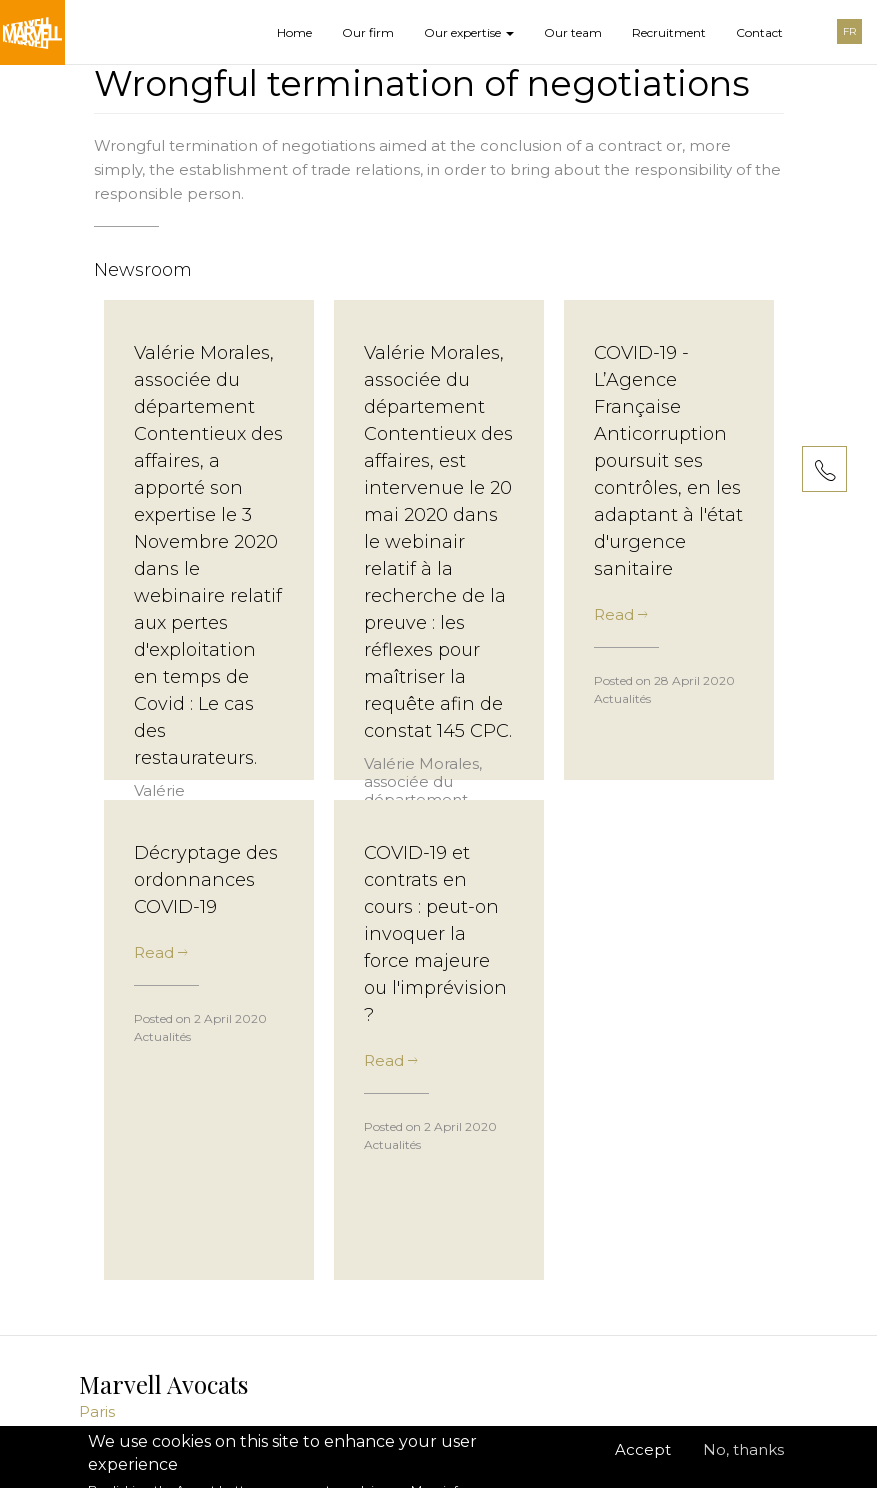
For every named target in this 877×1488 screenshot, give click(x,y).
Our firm (368, 32)
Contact (759, 32)
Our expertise (469, 32)
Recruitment (669, 32)
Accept (643, 1460)
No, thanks (743, 1460)
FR (849, 31)
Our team (573, 32)
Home (294, 32)
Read (620, 614)
